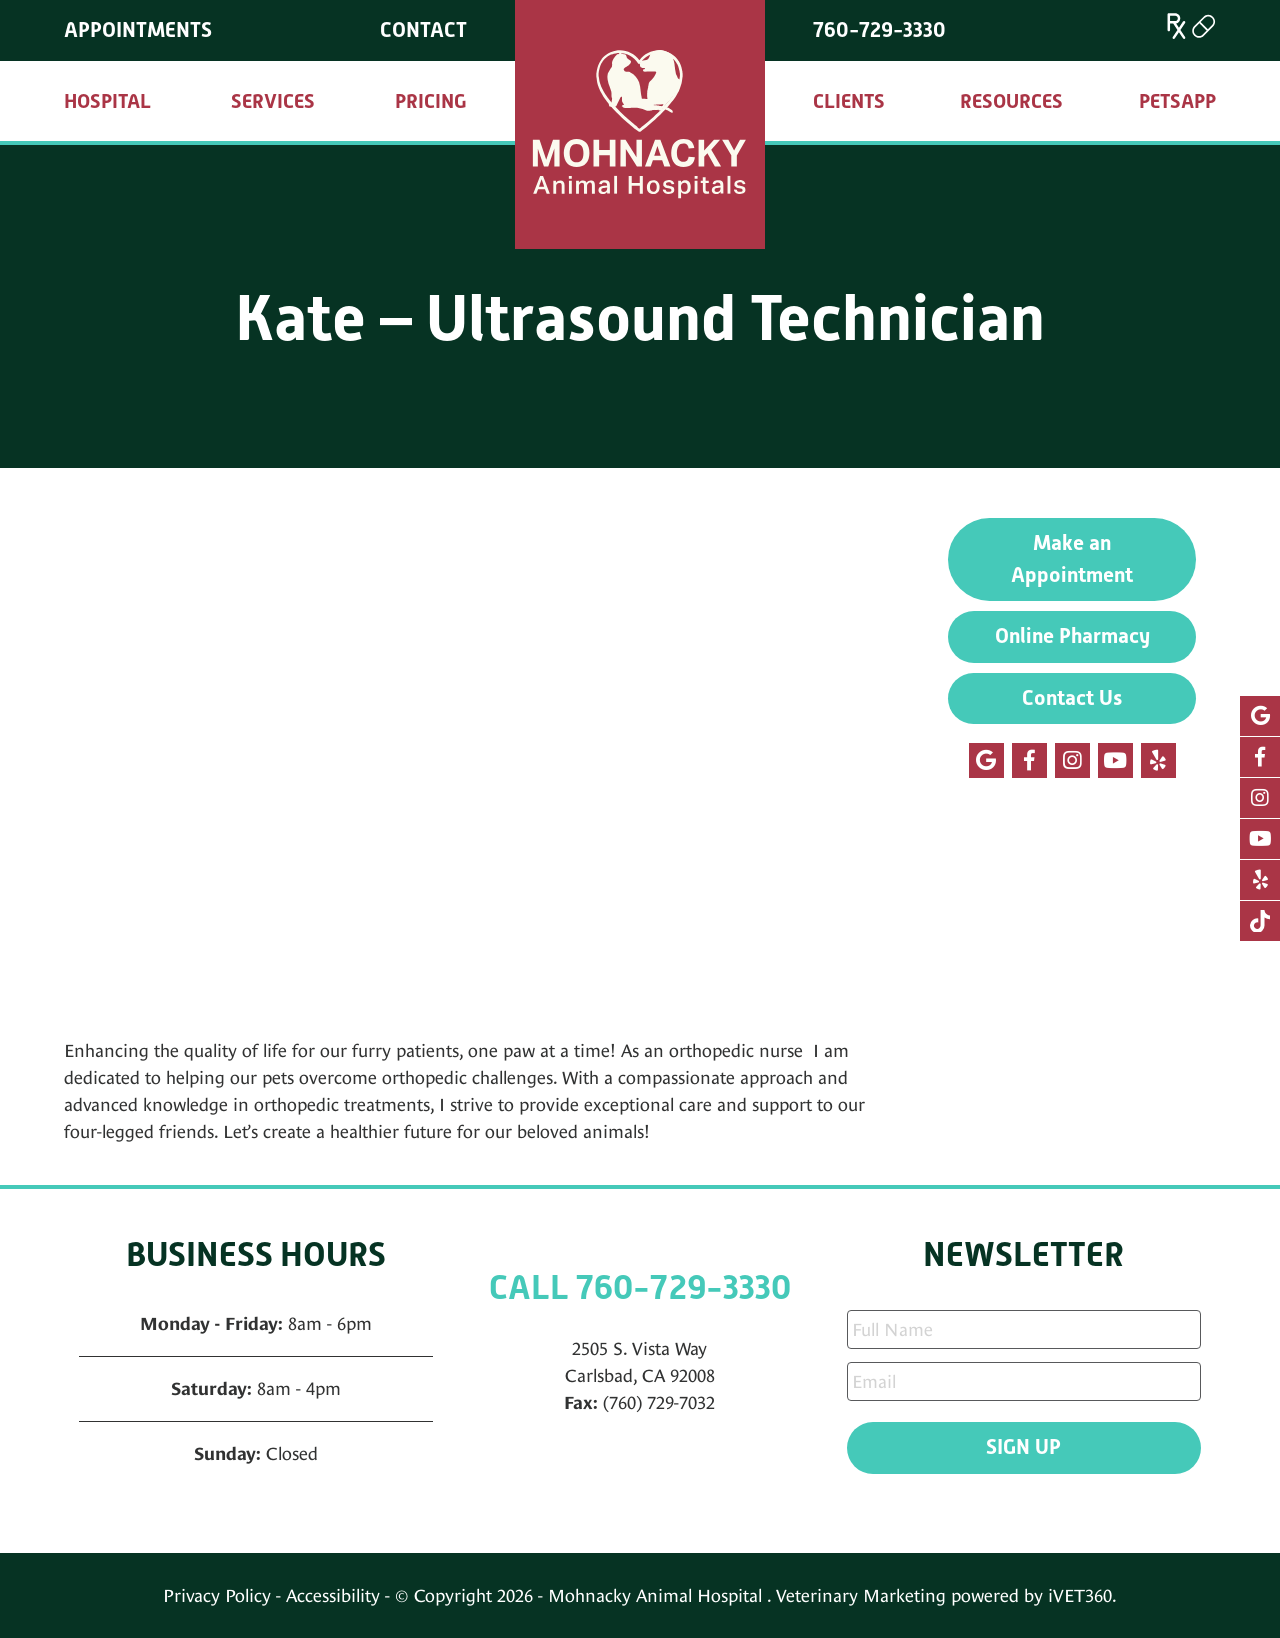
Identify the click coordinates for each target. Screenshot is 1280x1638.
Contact (423, 30)
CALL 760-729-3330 (640, 1287)
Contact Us (1072, 698)
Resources (1011, 101)
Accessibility (333, 1595)
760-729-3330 (879, 30)
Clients (849, 101)
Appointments (138, 30)
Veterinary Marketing (861, 1595)
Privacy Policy (217, 1595)
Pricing (431, 101)
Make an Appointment (1072, 559)
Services (273, 101)
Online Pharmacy (1072, 636)
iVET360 (1080, 1595)
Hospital (107, 101)
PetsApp (1177, 101)
